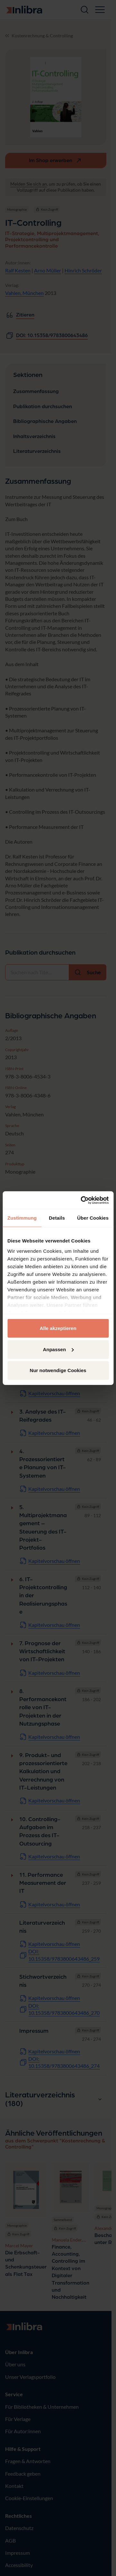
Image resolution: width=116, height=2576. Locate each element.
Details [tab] (57, 1218)
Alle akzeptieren (58, 1328)
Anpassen (58, 1349)
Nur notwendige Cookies (58, 1370)
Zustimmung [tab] (22, 1218)
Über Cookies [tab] (93, 1218)
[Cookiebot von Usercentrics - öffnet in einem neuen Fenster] (82, 1200)
